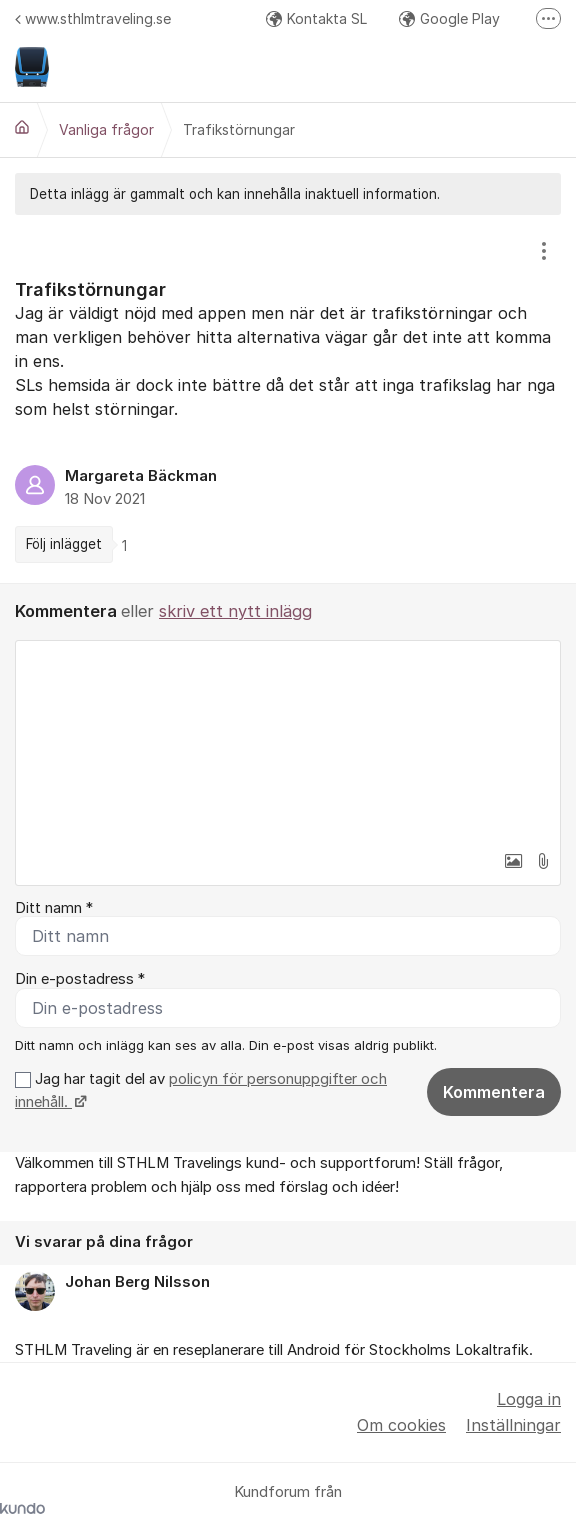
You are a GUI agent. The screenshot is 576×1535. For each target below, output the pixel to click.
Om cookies (401, 1425)
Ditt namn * (54, 908)
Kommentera (494, 1092)
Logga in (529, 1399)
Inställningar (513, 1425)
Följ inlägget (64, 544)
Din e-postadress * (80, 979)
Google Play (449, 18)
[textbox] (288, 741)
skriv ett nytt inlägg (235, 611)
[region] (288, 399)
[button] (513, 861)
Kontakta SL (316, 18)
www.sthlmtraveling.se (93, 18)
